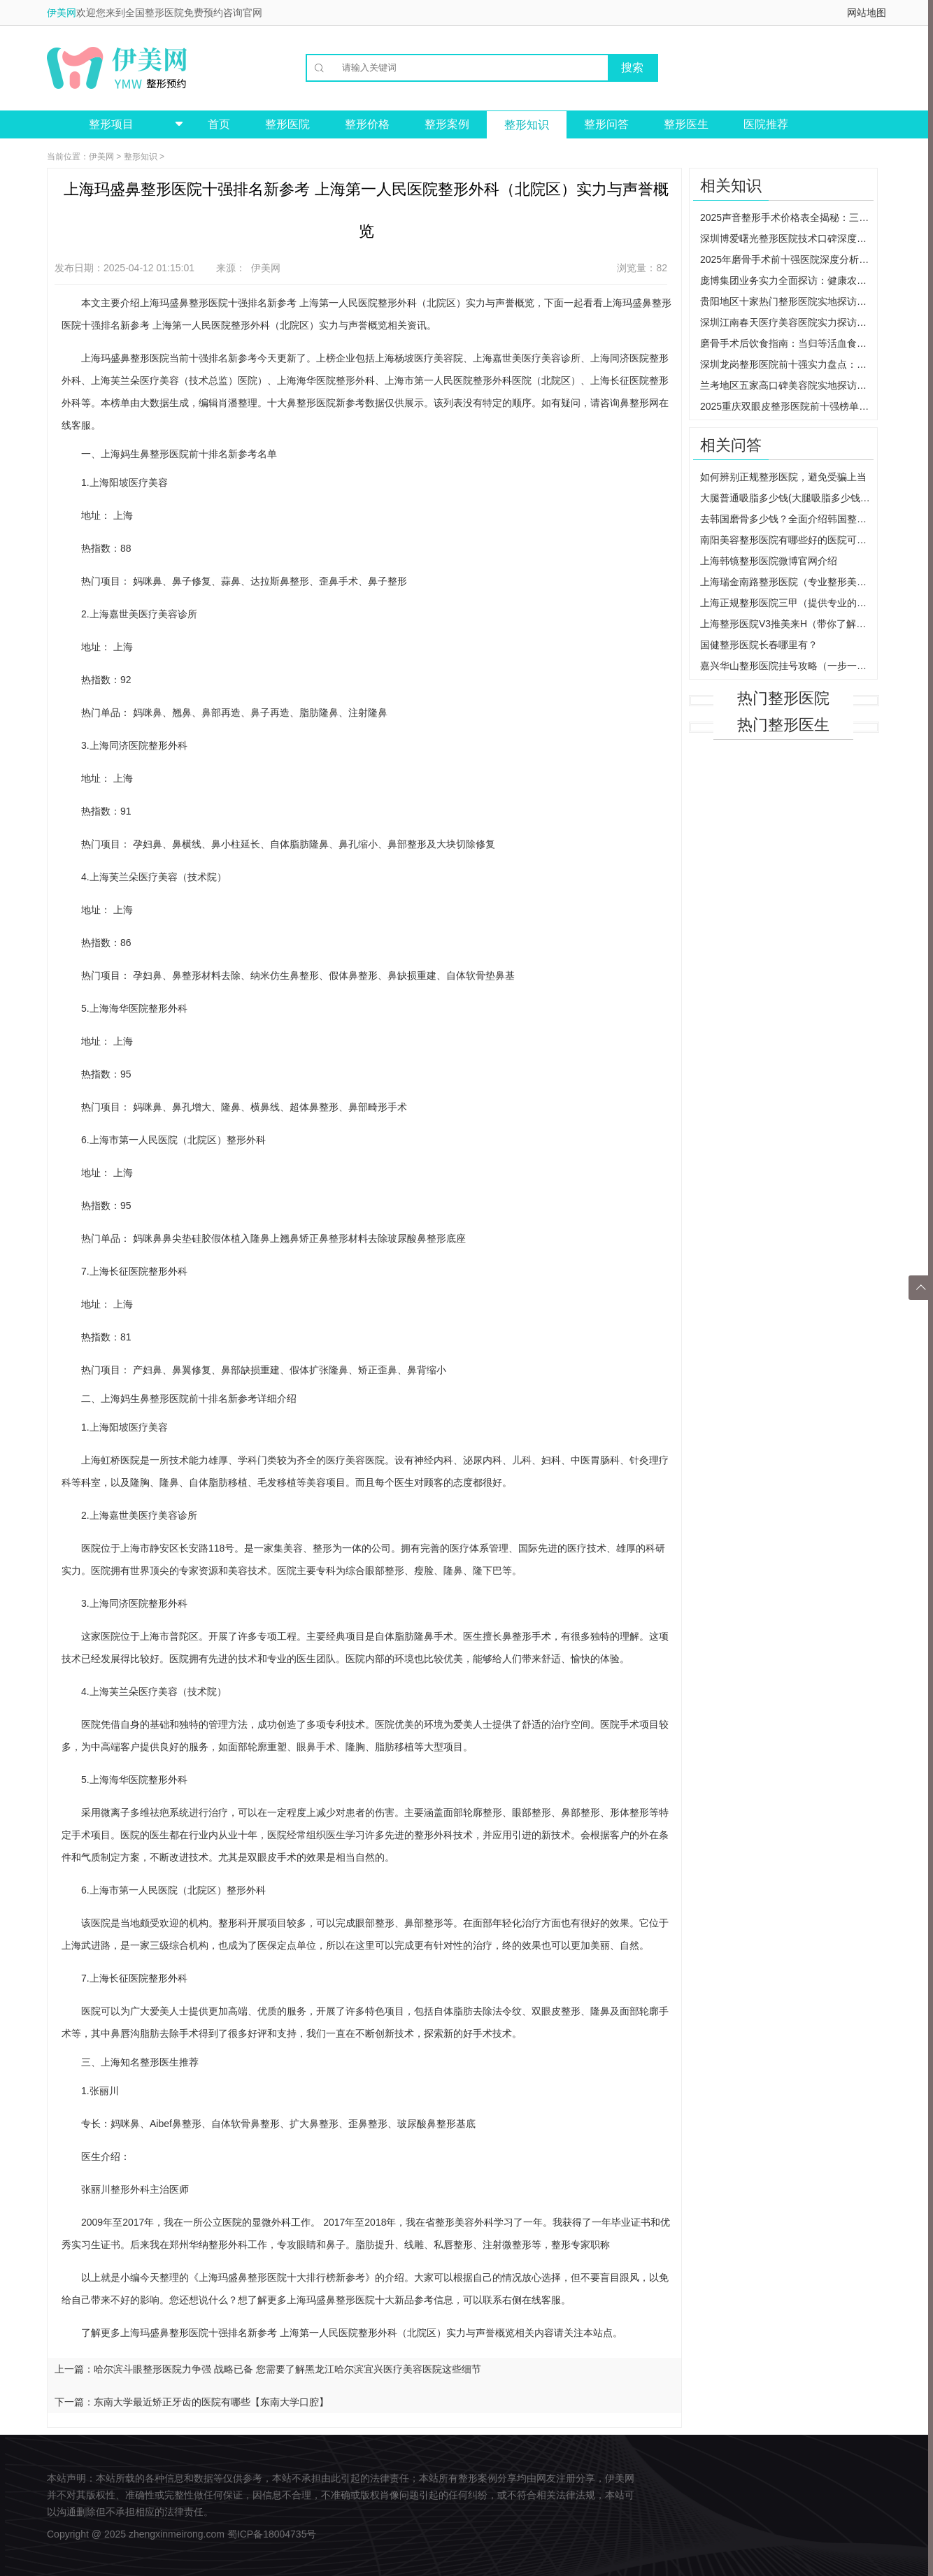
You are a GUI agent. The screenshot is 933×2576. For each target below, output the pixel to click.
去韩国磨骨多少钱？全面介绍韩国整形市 (787, 518)
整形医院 (287, 124)
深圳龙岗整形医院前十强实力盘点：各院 (787, 364)
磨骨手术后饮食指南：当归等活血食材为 (787, 343)
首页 (219, 124)
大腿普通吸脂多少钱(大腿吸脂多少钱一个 (787, 497)
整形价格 (367, 124)
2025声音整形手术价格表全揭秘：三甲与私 (787, 217)
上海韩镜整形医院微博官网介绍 (768, 560)
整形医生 (686, 124)
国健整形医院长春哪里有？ (759, 644)
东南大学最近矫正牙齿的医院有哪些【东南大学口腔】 (211, 2401)
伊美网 (61, 12)
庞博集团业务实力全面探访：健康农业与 (787, 280)
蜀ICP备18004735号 (272, 2534)
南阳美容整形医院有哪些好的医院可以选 (787, 539)
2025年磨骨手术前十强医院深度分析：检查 (787, 259)
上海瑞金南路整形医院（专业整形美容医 (787, 581)
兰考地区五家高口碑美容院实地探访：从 (787, 385)
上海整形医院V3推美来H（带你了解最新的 (787, 623)
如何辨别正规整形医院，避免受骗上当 (783, 476)
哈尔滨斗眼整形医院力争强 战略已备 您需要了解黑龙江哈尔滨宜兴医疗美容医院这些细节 (287, 2369)
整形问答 (606, 124)
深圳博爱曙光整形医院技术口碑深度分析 (787, 238)
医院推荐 (765, 124)
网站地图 (866, 12)
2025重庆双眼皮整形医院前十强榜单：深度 (787, 406)
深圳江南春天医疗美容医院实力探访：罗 (787, 322)
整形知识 (526, 125)
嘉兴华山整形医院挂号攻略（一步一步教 (787, 665)
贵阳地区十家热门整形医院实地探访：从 (787, 301)
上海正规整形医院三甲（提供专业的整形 (787, 602)
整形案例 (447, 124)
